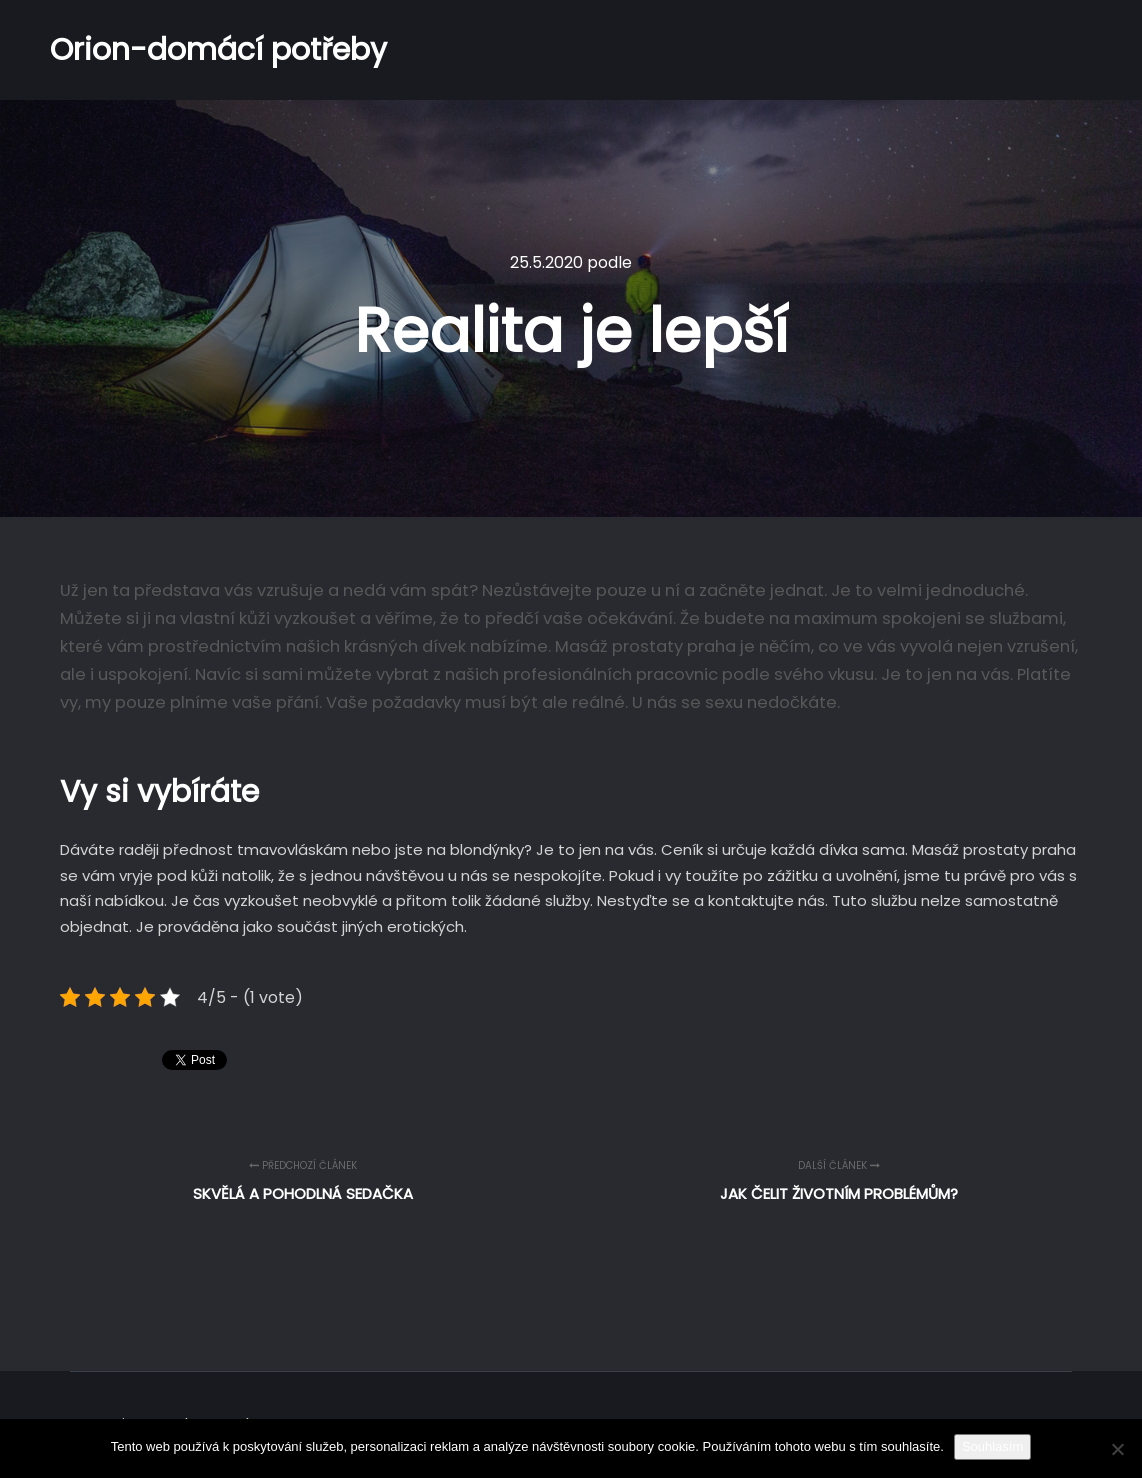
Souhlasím (992, 1446)
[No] (1117, 1449)
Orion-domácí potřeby (150, 50)
